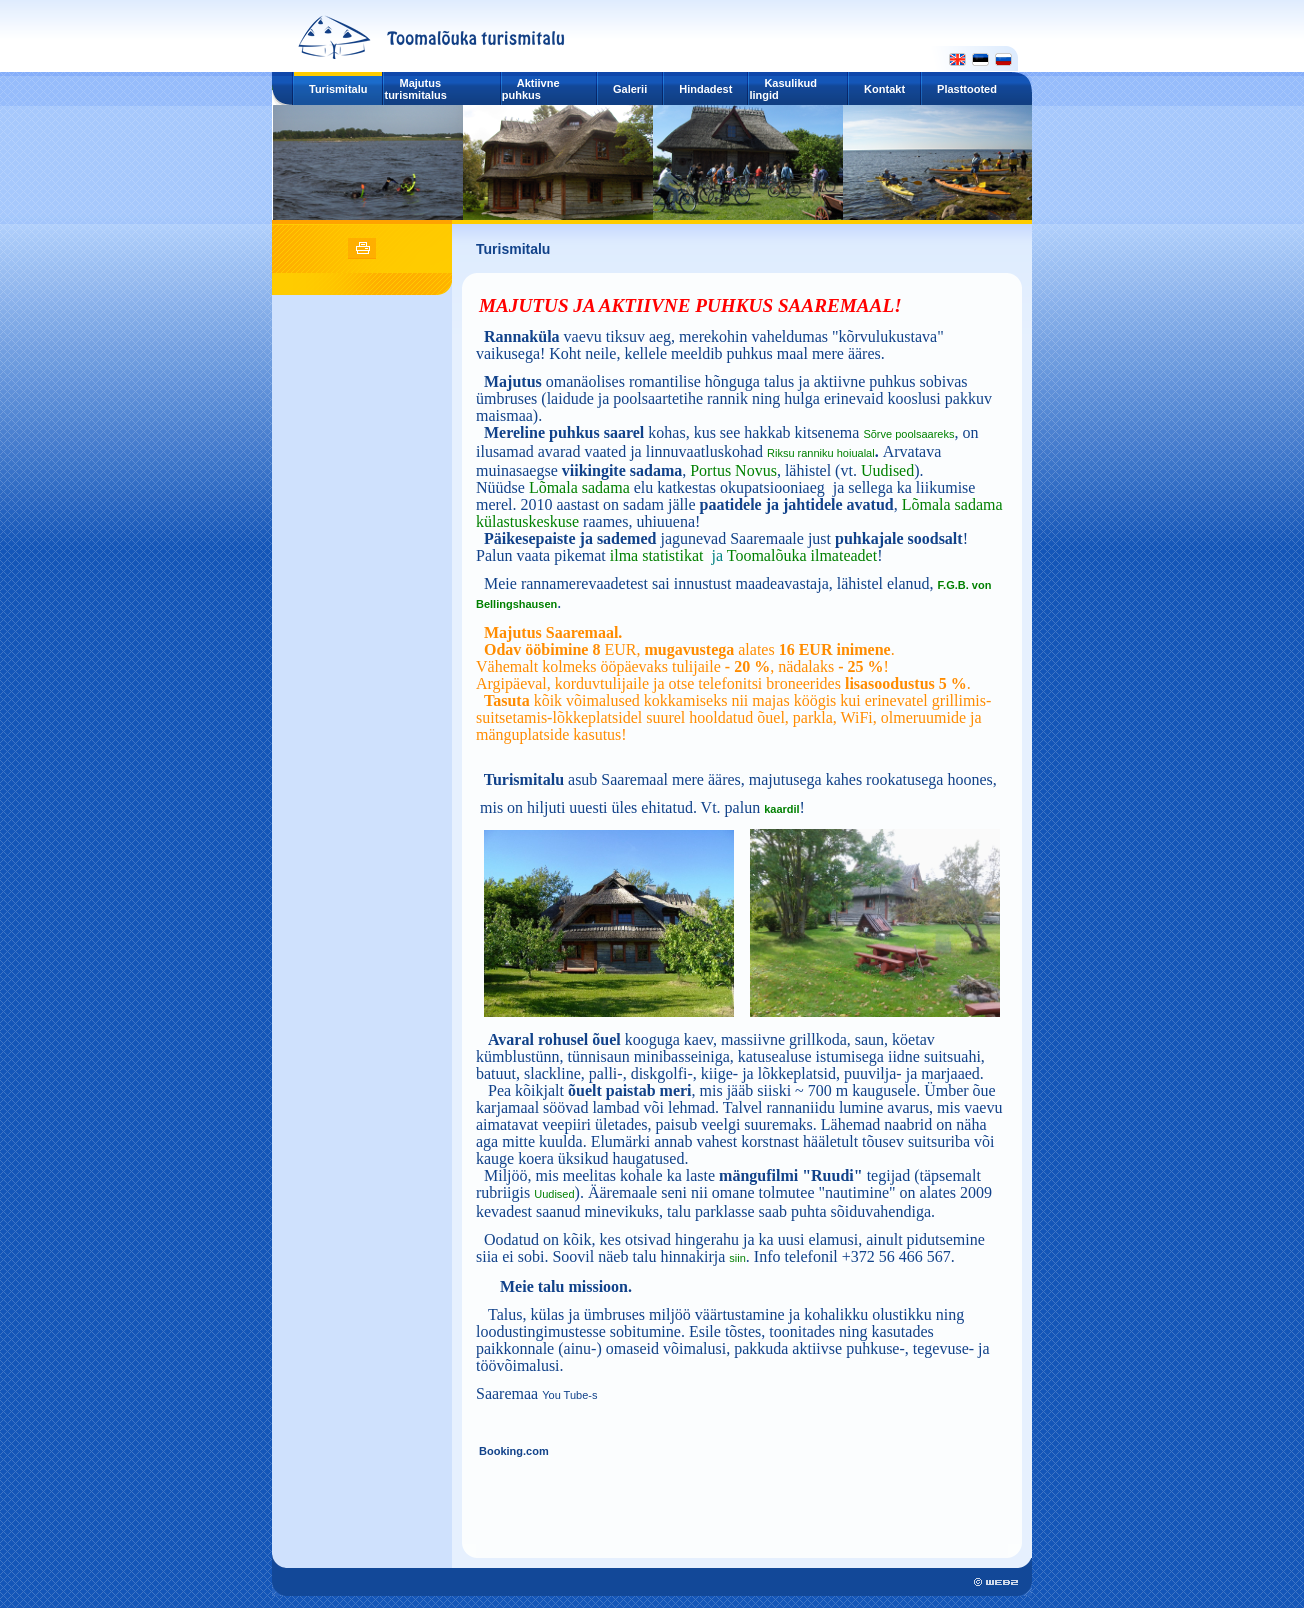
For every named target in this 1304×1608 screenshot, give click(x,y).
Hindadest (705, 89)
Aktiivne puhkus (531, 89)
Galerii (630, 89)
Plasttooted (967, 89)
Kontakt (884, 89)
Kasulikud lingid (783, 89)
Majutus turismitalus (415, 89)
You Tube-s (569, 1395)
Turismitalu (338, 89)
